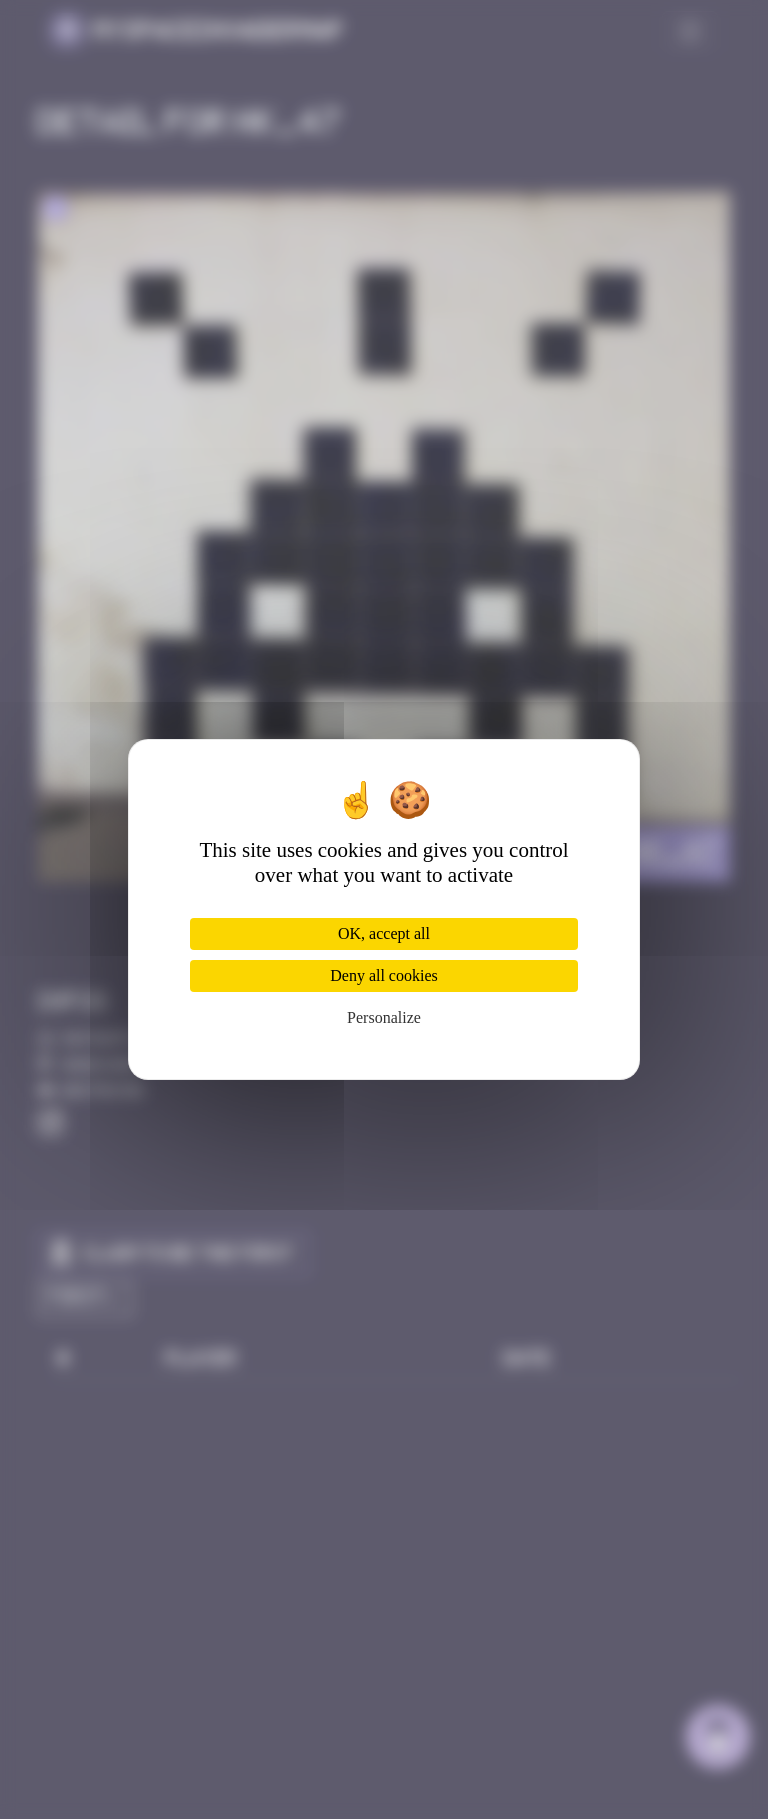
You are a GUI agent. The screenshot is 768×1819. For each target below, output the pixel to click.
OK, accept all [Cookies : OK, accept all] (384, 933)
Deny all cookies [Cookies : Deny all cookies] (384, 975)
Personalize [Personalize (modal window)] (384, 1017)
